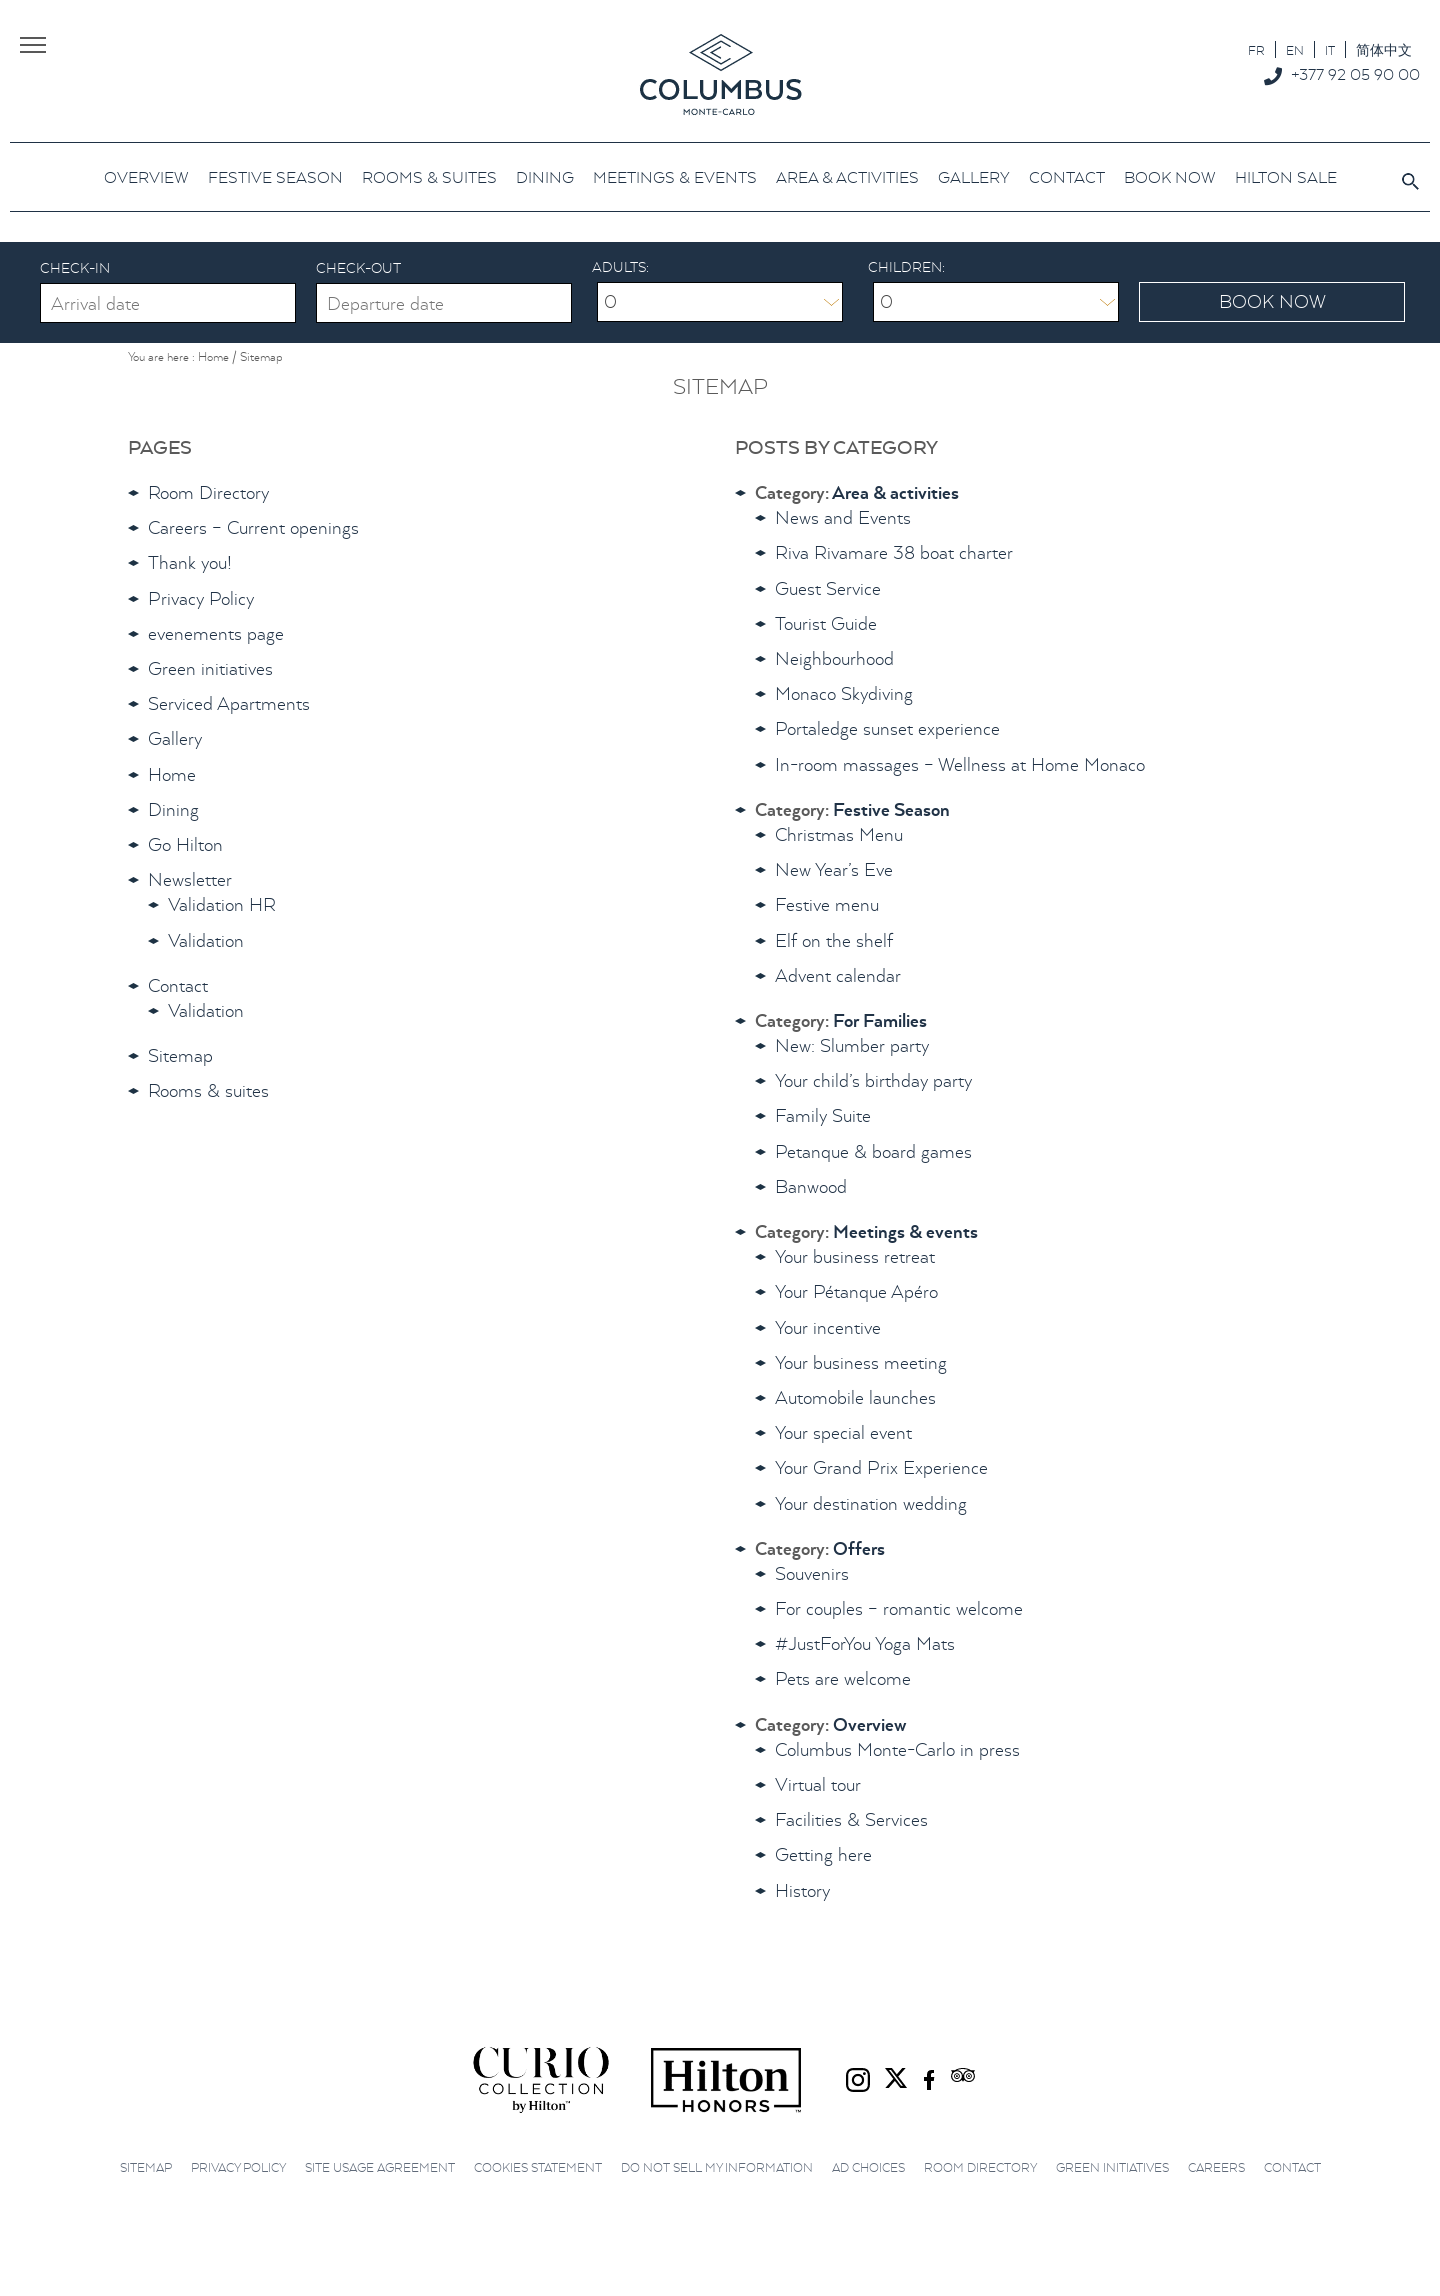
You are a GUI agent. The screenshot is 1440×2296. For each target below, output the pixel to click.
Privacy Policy (201, 598)
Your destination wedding (871, 1503)
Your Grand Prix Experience (881, 1467)
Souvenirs (812, 1573)
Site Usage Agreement (380, 2167)
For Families (880, 1020)
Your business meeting (861, 1362)
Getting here (823, 1854)
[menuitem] (1256, 49)
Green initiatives (210, 668)
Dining (173, 809)
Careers (1216, 2167)
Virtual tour (818, 1784)
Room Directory (208, 492)
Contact (178, 985)
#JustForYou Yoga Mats (865, 1643)
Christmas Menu (839, 834)
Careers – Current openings (253, 527)
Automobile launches (855, 1397)
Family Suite (823, 1115)
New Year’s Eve (834, 869)
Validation (206, 940)
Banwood (811, 1186)
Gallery (175, 738)
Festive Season (891, 809)
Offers (859, 1548)
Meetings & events (905, 1231)
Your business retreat (855, 1256)
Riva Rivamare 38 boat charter (894, 552)
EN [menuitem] (1295, 50)
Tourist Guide (826, 623)
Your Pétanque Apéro (856, 1291)
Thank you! (190, 562)
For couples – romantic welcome (899, 1608)
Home (172, 774)
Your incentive (828, 1327)
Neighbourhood (834, 658)
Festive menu (827, 904)
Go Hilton (185, 844)
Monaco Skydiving (844, 693)
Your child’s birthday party (873, 1080)
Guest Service (828, 588)
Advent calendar (838, 975)
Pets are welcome (843, 1678)
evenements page (216, 633)
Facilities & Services (851, 1819)
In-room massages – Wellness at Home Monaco (960, 764)
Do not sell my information (717, 2167)
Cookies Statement (538, 2167)
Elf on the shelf (834, 940)
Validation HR (222, 904)
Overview (869, 1724)
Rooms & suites (208, 1090)
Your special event (843, 1432)
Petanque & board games (873, 1151)
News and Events (843, 517)
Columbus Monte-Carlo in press (897, 1749)
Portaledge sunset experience (887, 728)
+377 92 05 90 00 (1355, 74)
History (802, 1890)
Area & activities (895, 492)
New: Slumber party (852, 1045)
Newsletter (190, 879)
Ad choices (868, 2167)
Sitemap (180, 1055)
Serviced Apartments (229, 703)
